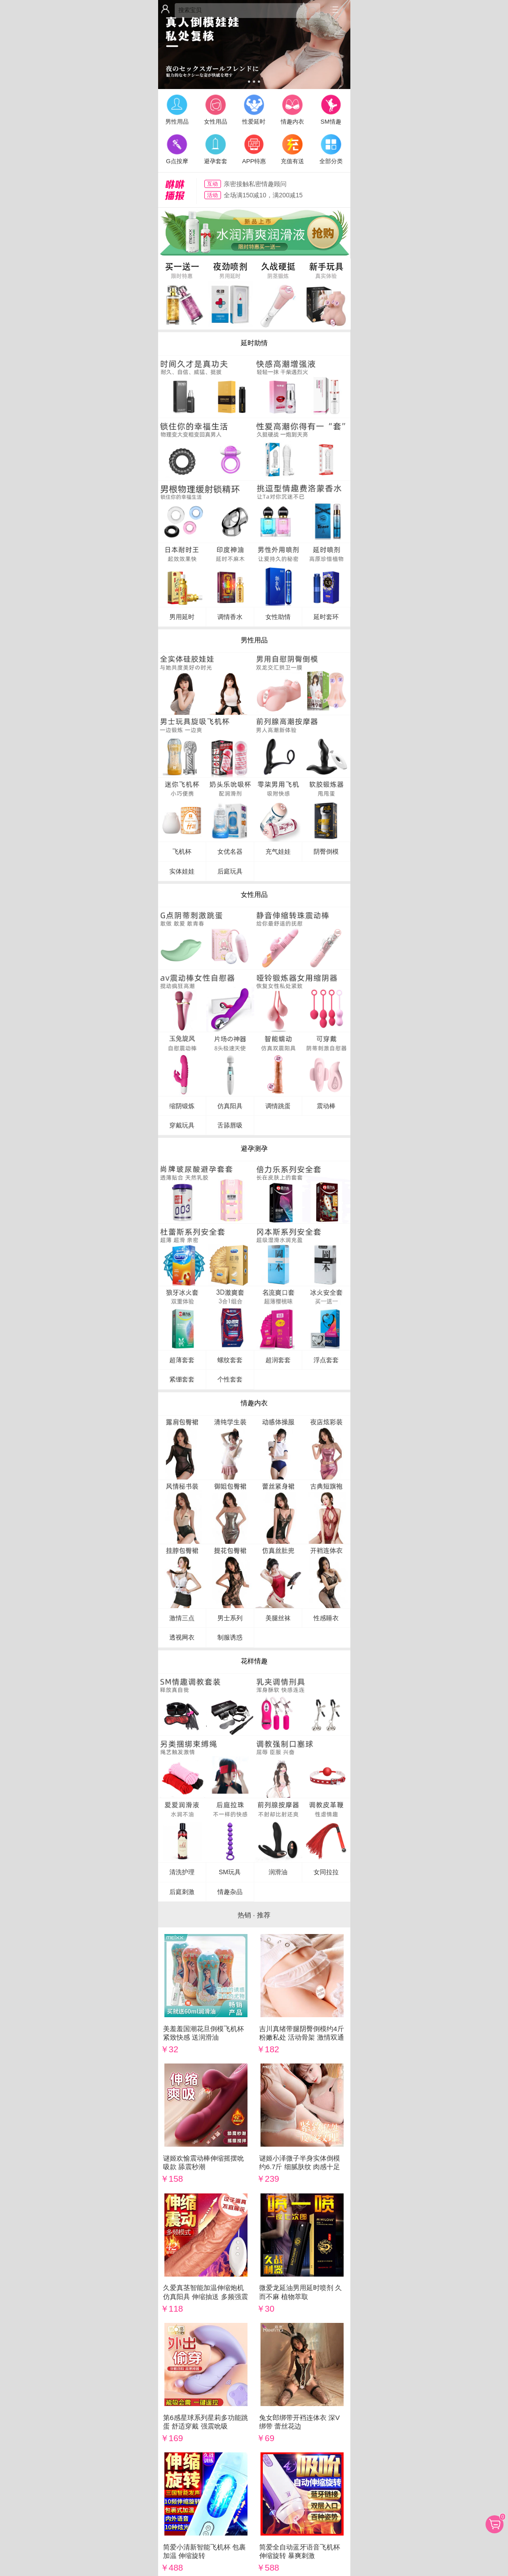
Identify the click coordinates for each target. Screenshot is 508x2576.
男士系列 (230, 1618)
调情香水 (230, 616)
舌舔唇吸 (230, 1125)
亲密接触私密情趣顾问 (255, 183)
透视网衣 (181, 1637)
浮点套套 (326, 1360)
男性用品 (177, 109)
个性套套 (230, 1379)
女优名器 (230, 851)
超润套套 (278, 1360)
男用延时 (181, 616)
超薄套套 (181, 1360)
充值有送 (292, 148)
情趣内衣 (292, 109)
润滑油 (278, 1872)
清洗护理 (181, 1872)
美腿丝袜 (278, 1618)
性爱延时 (254, 109)
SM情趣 (331, 109)
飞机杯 (181, 851)
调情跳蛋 (278, 1106)
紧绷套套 (181, 1379)
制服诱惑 (230, 1637)
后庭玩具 (230, 871)
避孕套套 (215, 148)
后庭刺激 (181, 1891)
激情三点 (181, 1618)
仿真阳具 (230, 1106)
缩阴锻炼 (181, 1106)
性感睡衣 (326, 1618)
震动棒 (326, 1106)
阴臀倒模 (326, 851)
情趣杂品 (230, 1891)
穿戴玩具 (181, 1125)
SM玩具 (230, 1872)
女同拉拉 (326, 1872)
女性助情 (278, 616)
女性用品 (215, 109)
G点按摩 (177, 148)
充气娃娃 (278, 851)
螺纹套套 (230, 1360)
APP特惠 (254, 148)
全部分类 (331, 148)
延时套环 (326, 616)
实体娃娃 (181, 871)
